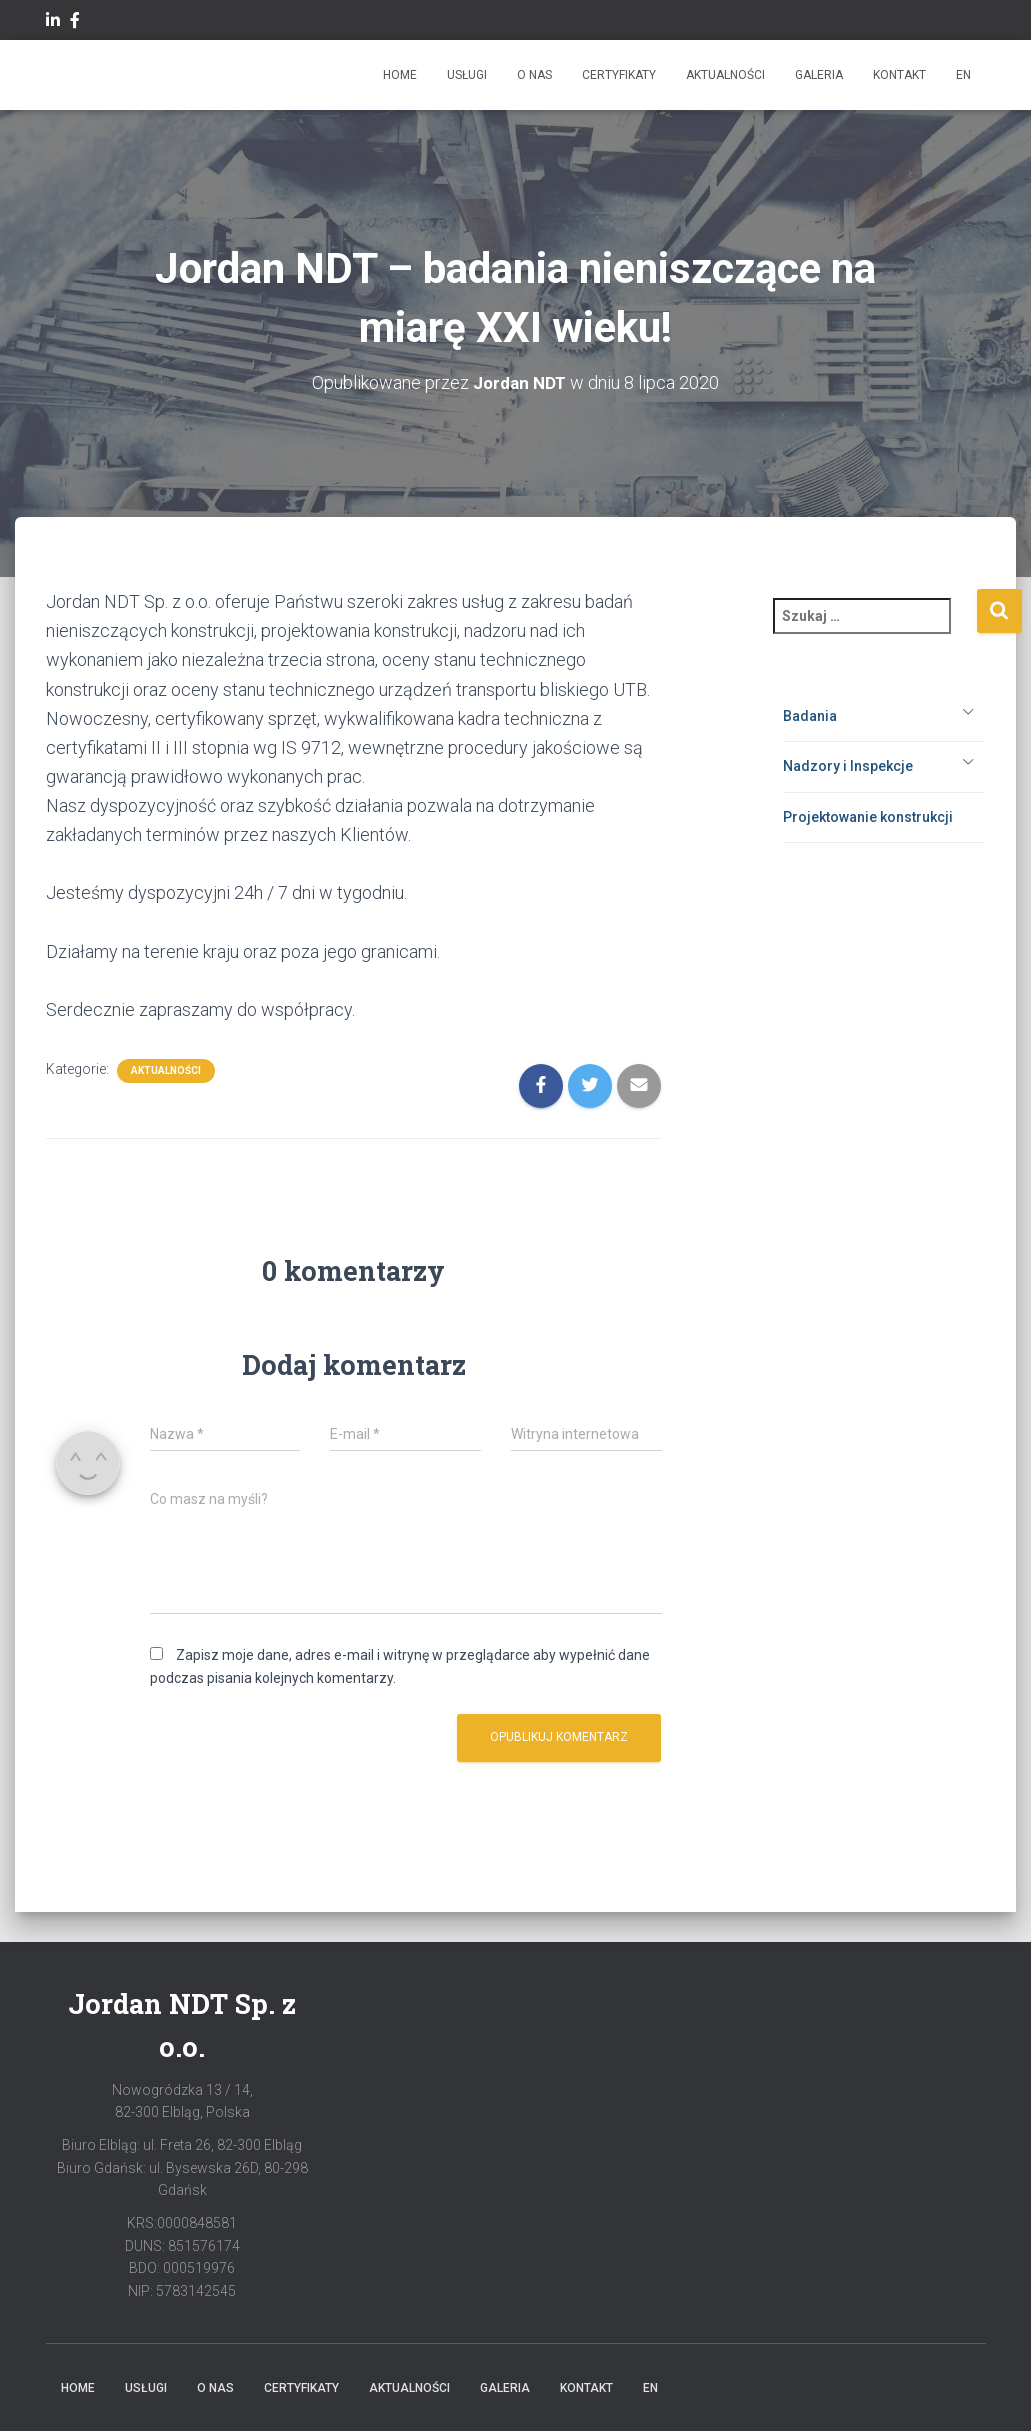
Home (400, 75)
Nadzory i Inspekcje (848, 766)
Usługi (467, 75)
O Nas (534, 75)
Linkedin (53, 23)
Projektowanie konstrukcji (868, 816)
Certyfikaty (619, 75)
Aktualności (725, 75)
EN (963, 75)
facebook (75, 23)
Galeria (819, 75)
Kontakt (899, 75)
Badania (810, 715)
